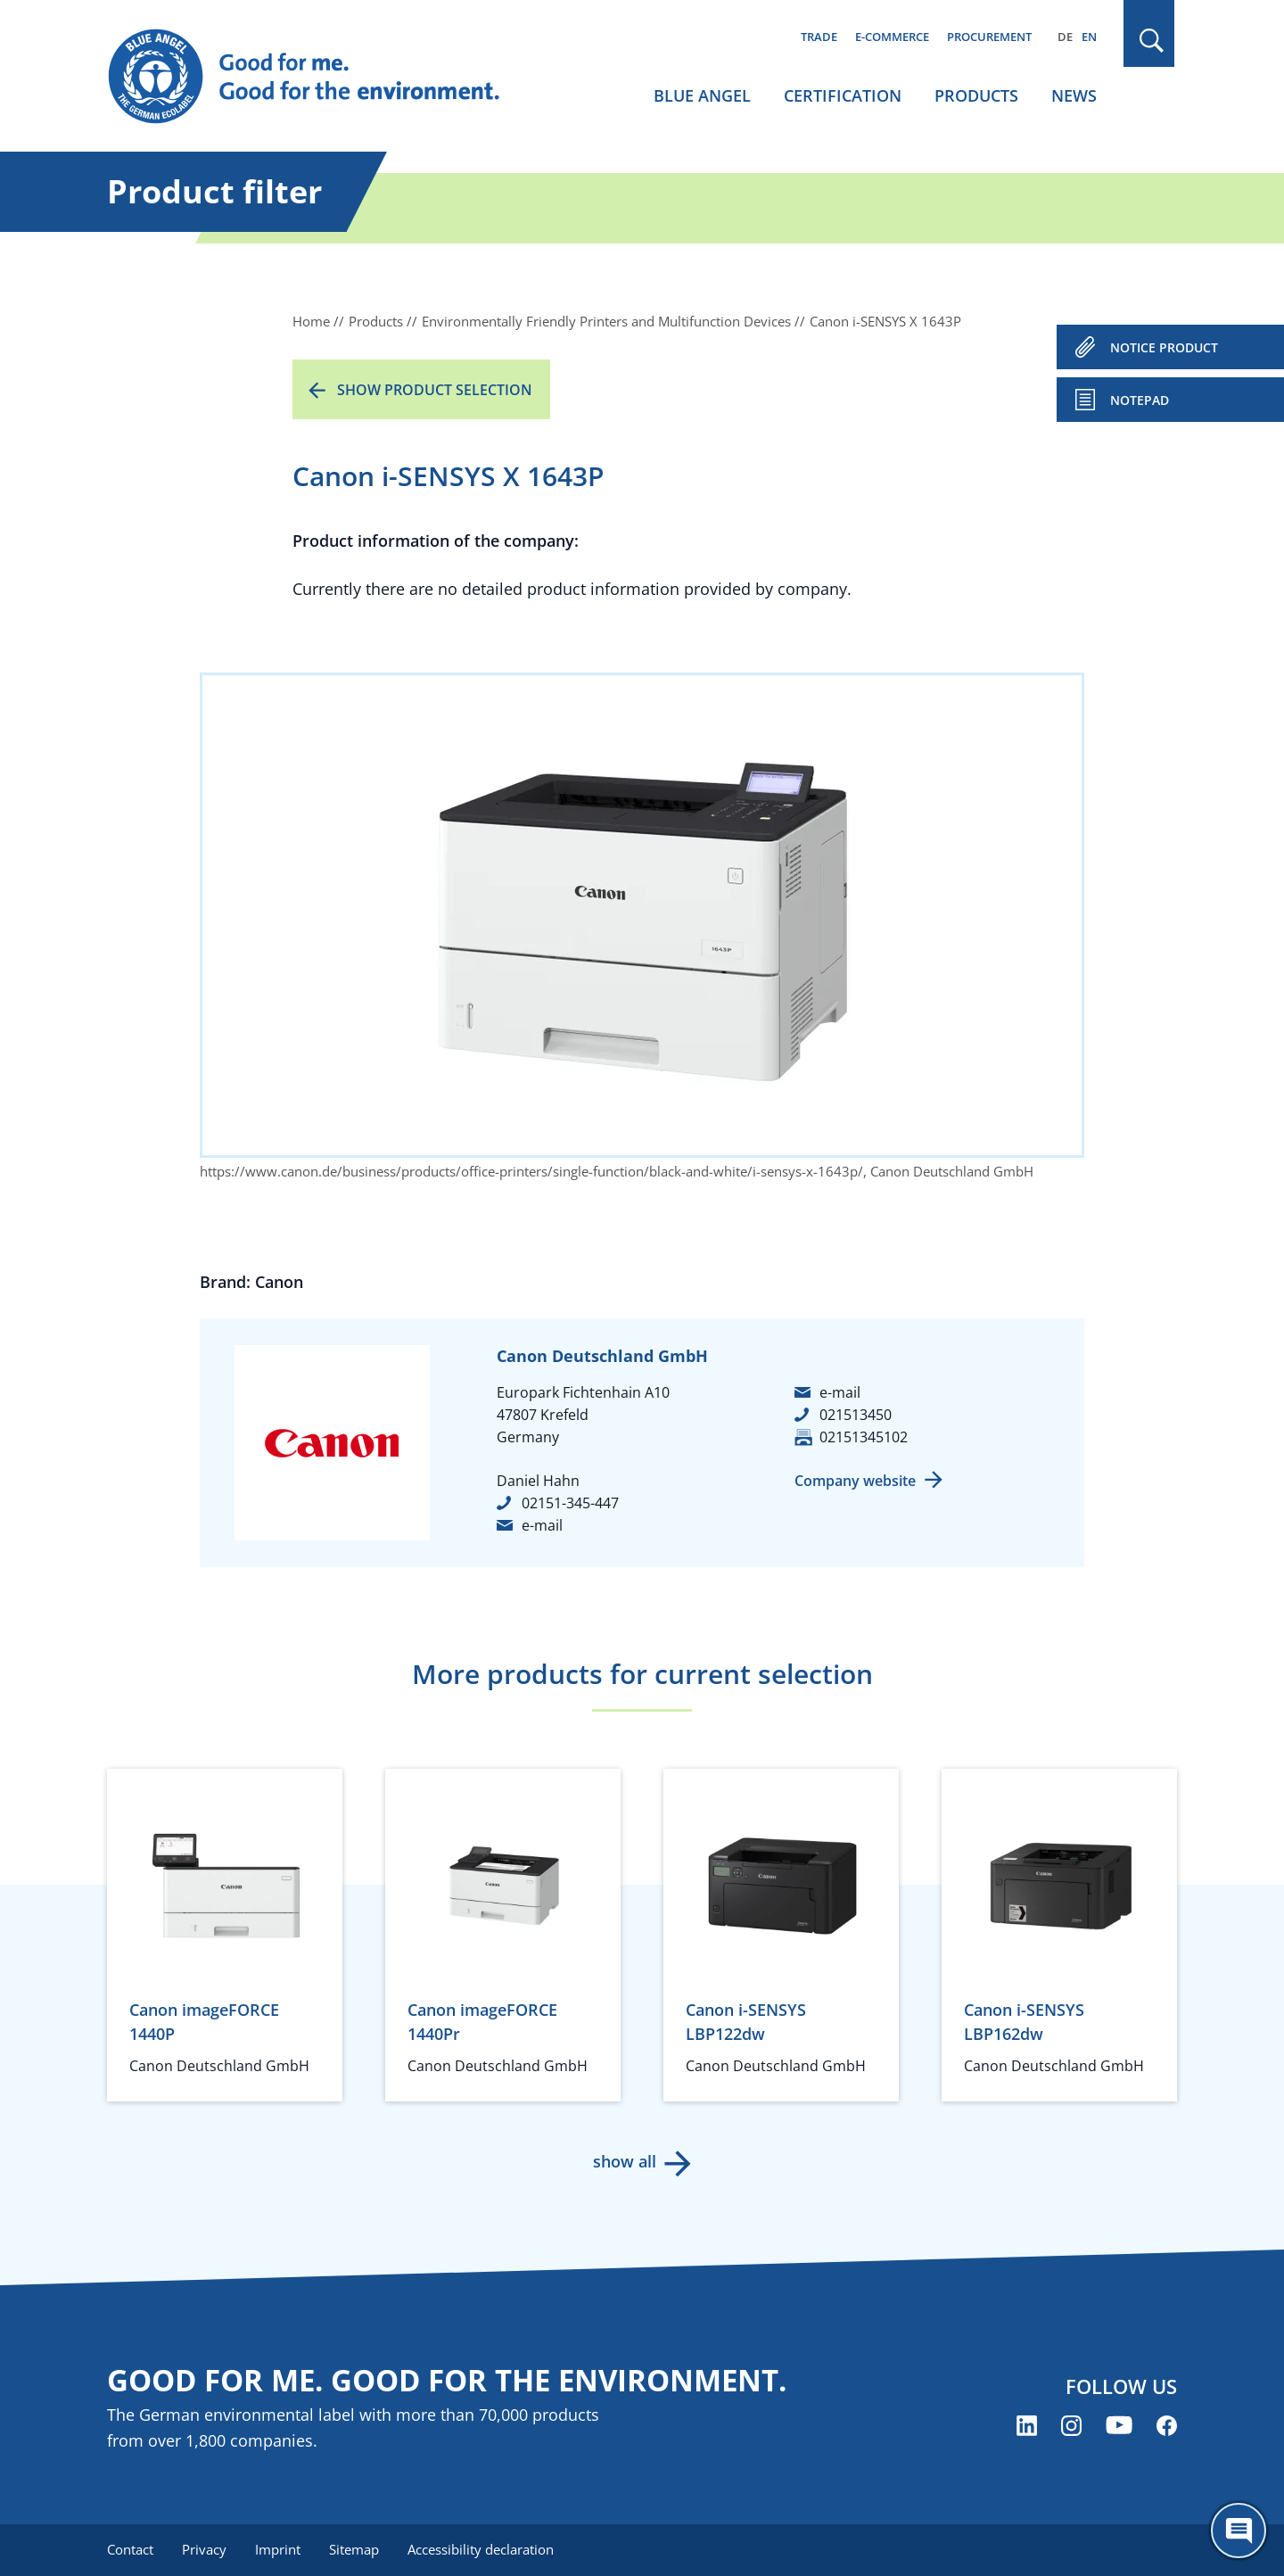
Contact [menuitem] (130, 2549)
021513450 (855, 1414)
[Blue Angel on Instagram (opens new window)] (1071, 2425)
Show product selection (434, 390)
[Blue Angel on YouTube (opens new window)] (1119, 2425)
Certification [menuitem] (842, 95)
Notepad (1139, 400)
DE (1065, 37)
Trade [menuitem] (819, 37)
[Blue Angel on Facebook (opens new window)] (1166, 2425)
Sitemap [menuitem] (354, 2549)
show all (624, 2161)
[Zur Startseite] (321, 77)
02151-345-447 (570, 1503)
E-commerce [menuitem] (892, 37)
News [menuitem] (1074, 95)
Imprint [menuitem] (277, 2549)
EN (1089, 37)
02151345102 (863, 1437)
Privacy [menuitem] (204, 2549)
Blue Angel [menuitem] (702, 95)
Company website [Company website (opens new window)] (855, 1480)
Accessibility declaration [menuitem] (480, 2549)
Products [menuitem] (976, 95)
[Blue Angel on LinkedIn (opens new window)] (1027, 2425)
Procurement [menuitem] (989, 37)
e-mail (542, 1525)
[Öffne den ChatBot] (1238, 2530)
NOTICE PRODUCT (1164, 347)
